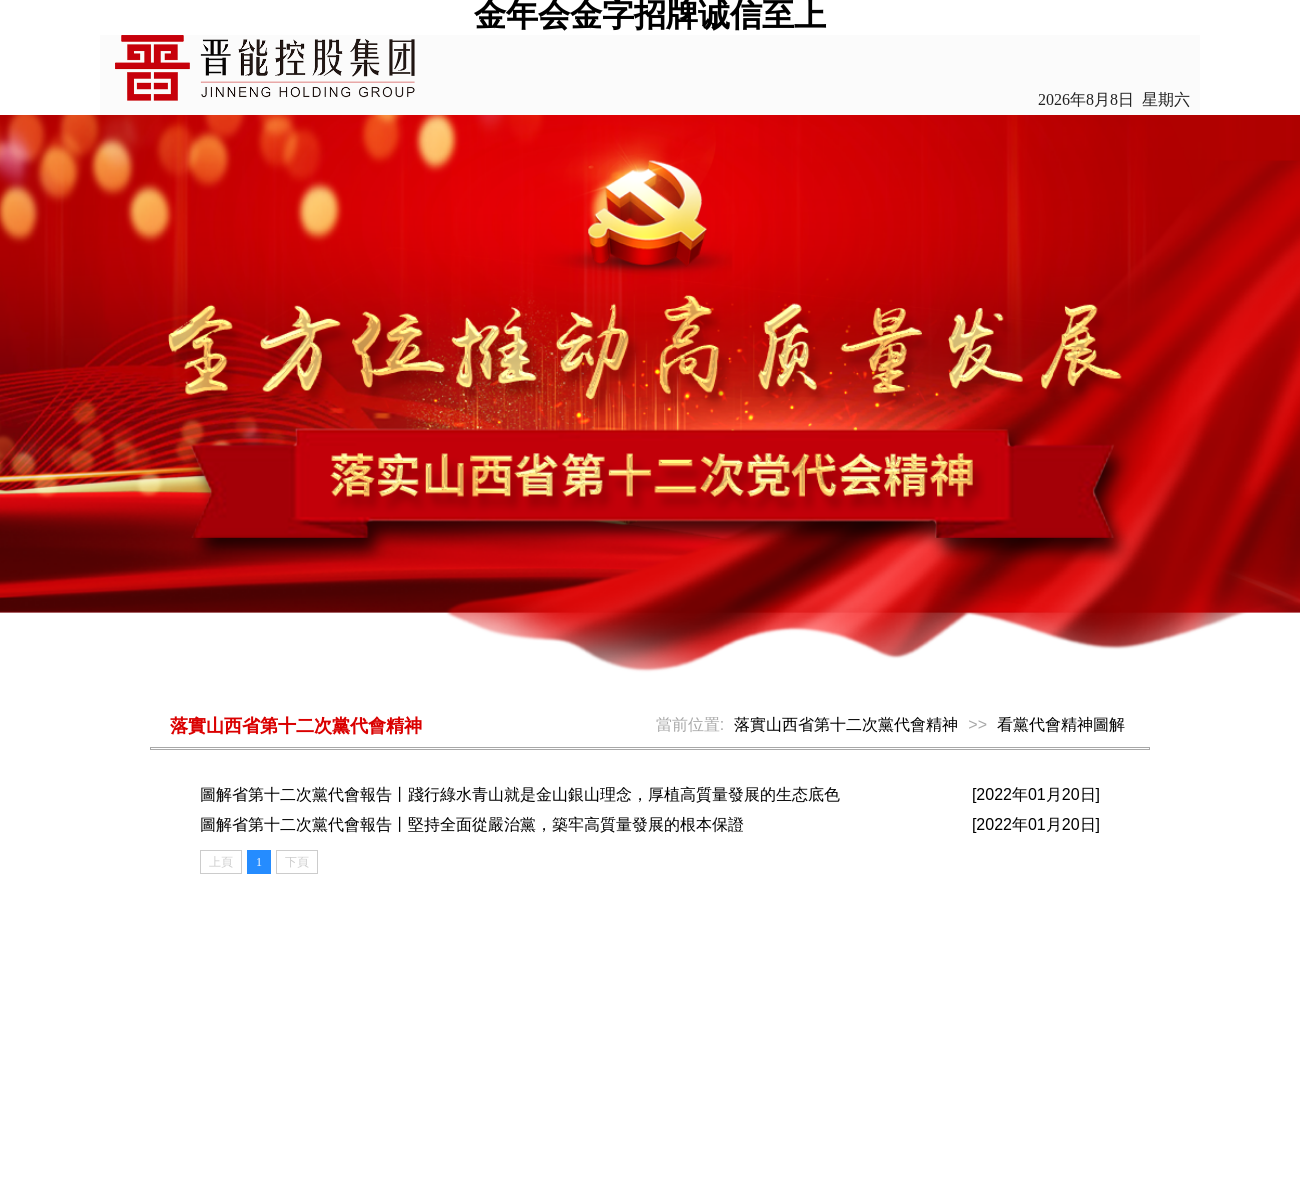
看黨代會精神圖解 (1061, 724)
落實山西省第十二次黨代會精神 (846, 724)
